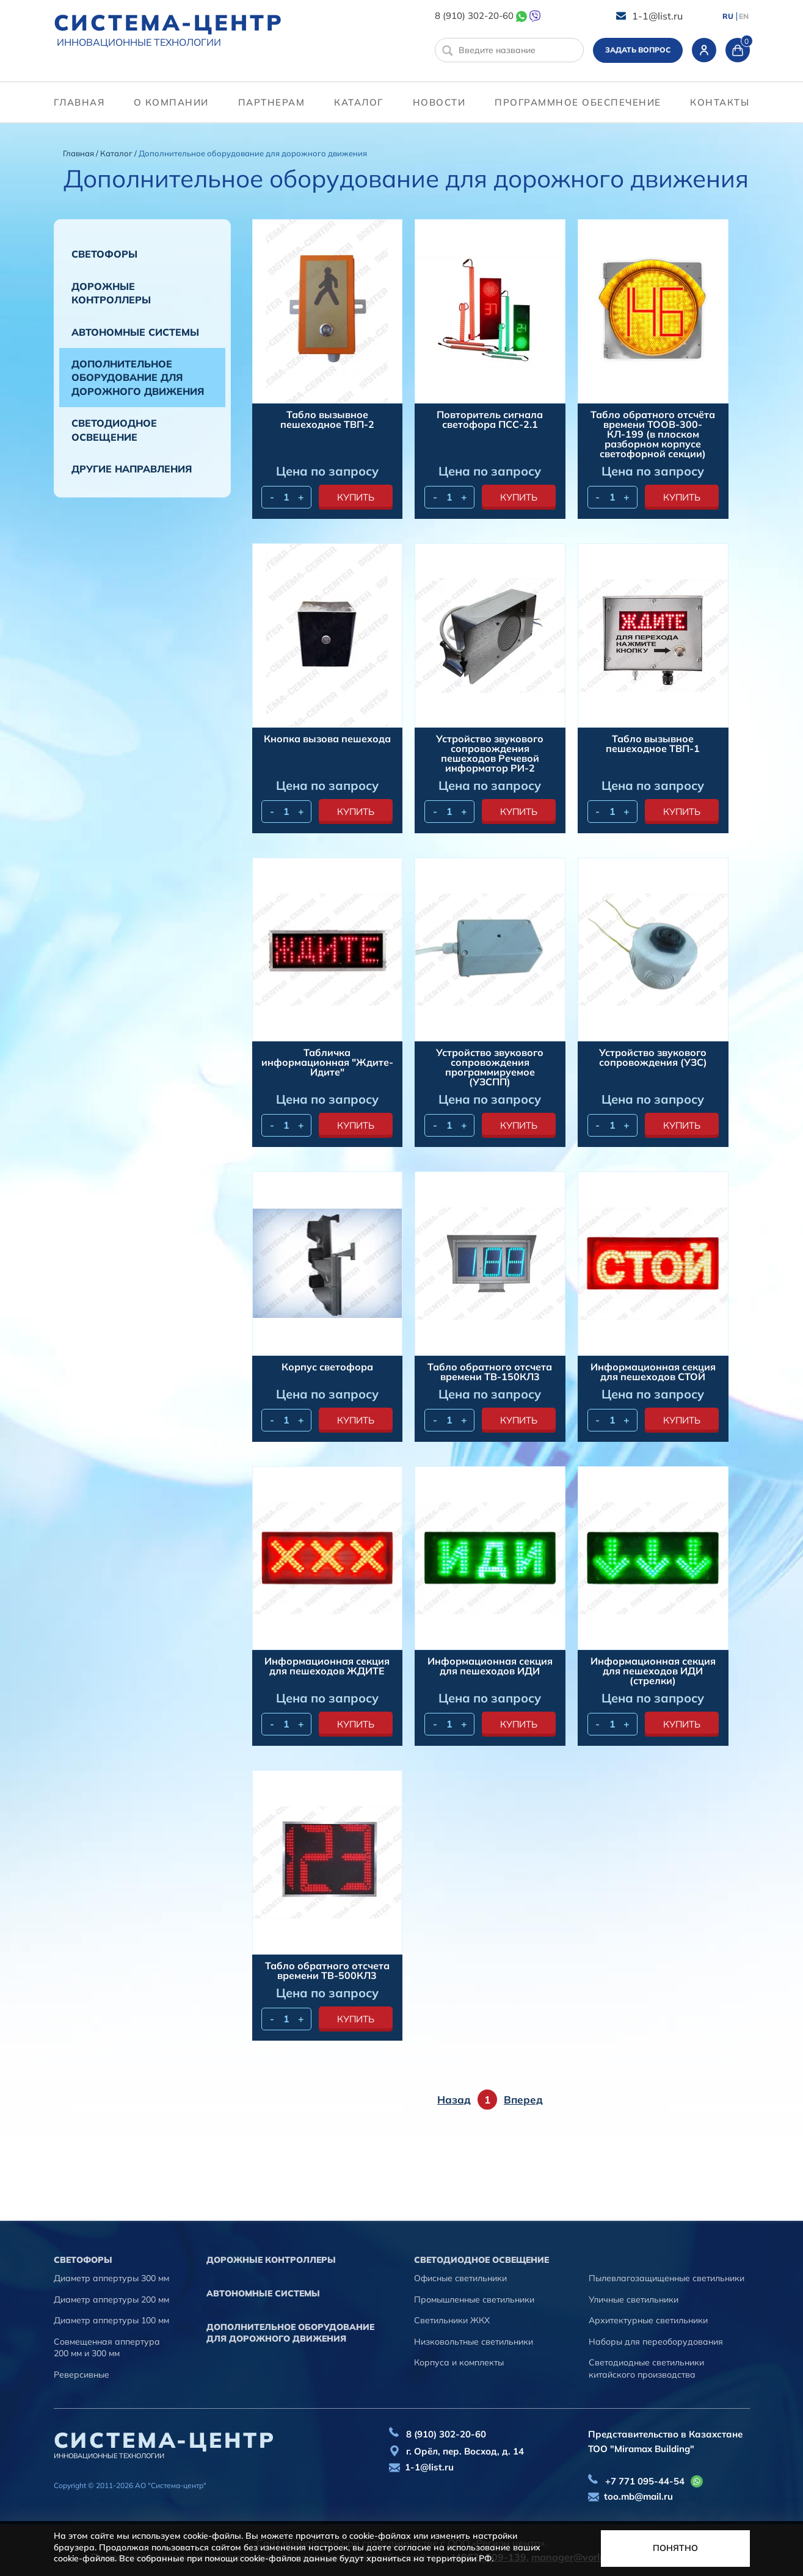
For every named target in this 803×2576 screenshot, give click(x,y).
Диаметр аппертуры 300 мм (111, 2278)
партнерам (271, 102)
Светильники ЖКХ (452, 2320)
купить (355, 497)
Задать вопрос (637, 49)
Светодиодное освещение (114, 430)
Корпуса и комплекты (459, 2362)
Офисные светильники (460, 2278)
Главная (79, 102)
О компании (171, 102)
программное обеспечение (578, 102)
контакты (719, 102)
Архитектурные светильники (648, 2320)
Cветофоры (104, 254)
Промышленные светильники (474, 2299)
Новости (439, 102)
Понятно (675, 2547)
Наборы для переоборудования (656, 2341)
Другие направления (131, 469)
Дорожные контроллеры (111, 293)
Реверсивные (81, 2374)
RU (727, 16)
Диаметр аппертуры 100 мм (111, 2320)
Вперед (523, 2099)
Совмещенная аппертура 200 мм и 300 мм (107, 2347)
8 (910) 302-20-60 (474, 15)
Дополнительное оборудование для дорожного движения (137, 377)
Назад (454, 2099)
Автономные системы (135, 332)
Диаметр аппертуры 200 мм (111, 2299)
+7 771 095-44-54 (645, 2481)
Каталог (358, 102)
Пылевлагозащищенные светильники (666, 2278)
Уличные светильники (633, 2299)
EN (744, 16)
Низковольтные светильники (473, 2341)
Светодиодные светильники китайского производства (646, 2368)
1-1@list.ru (657, 16)
